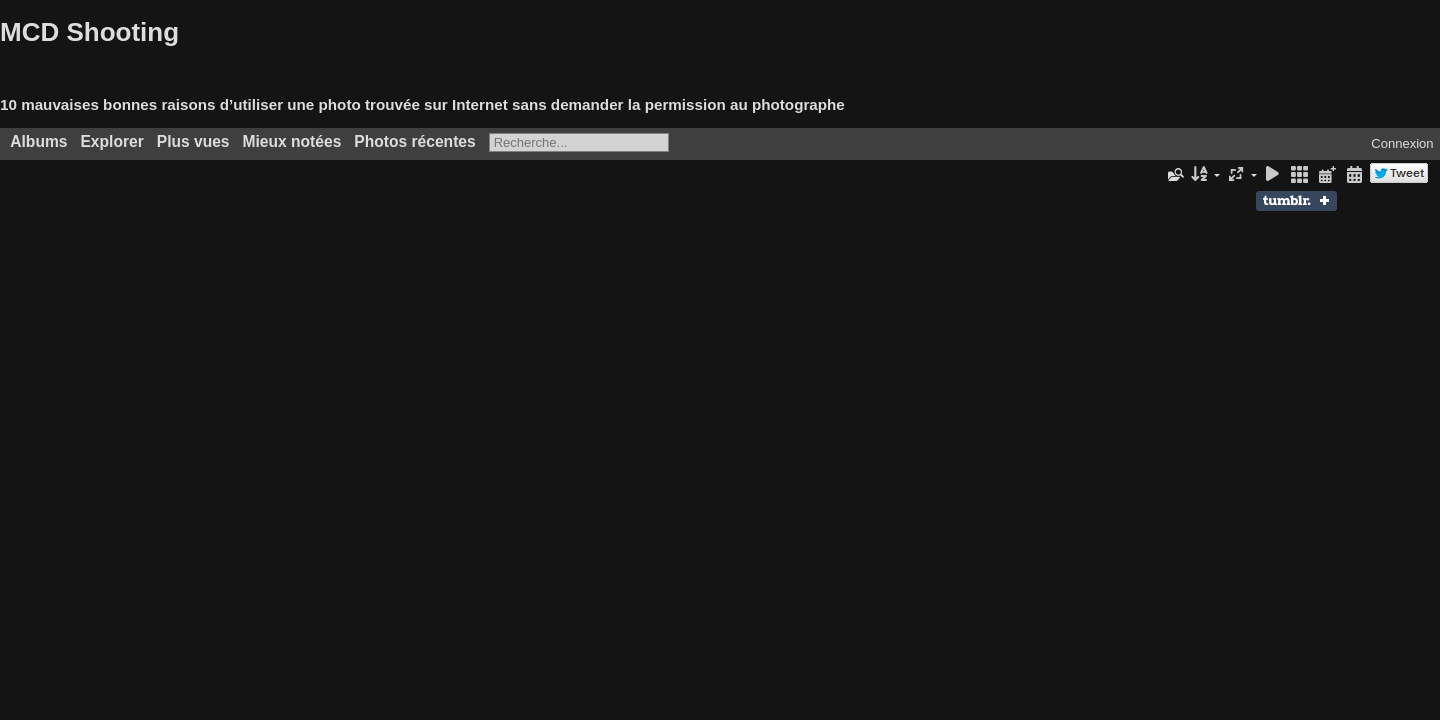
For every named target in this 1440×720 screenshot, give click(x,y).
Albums (38, 141)
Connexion (1402, 143)
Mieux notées (292, 141)
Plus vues (193, 141)
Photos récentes (414, 141)
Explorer (111, 141)
